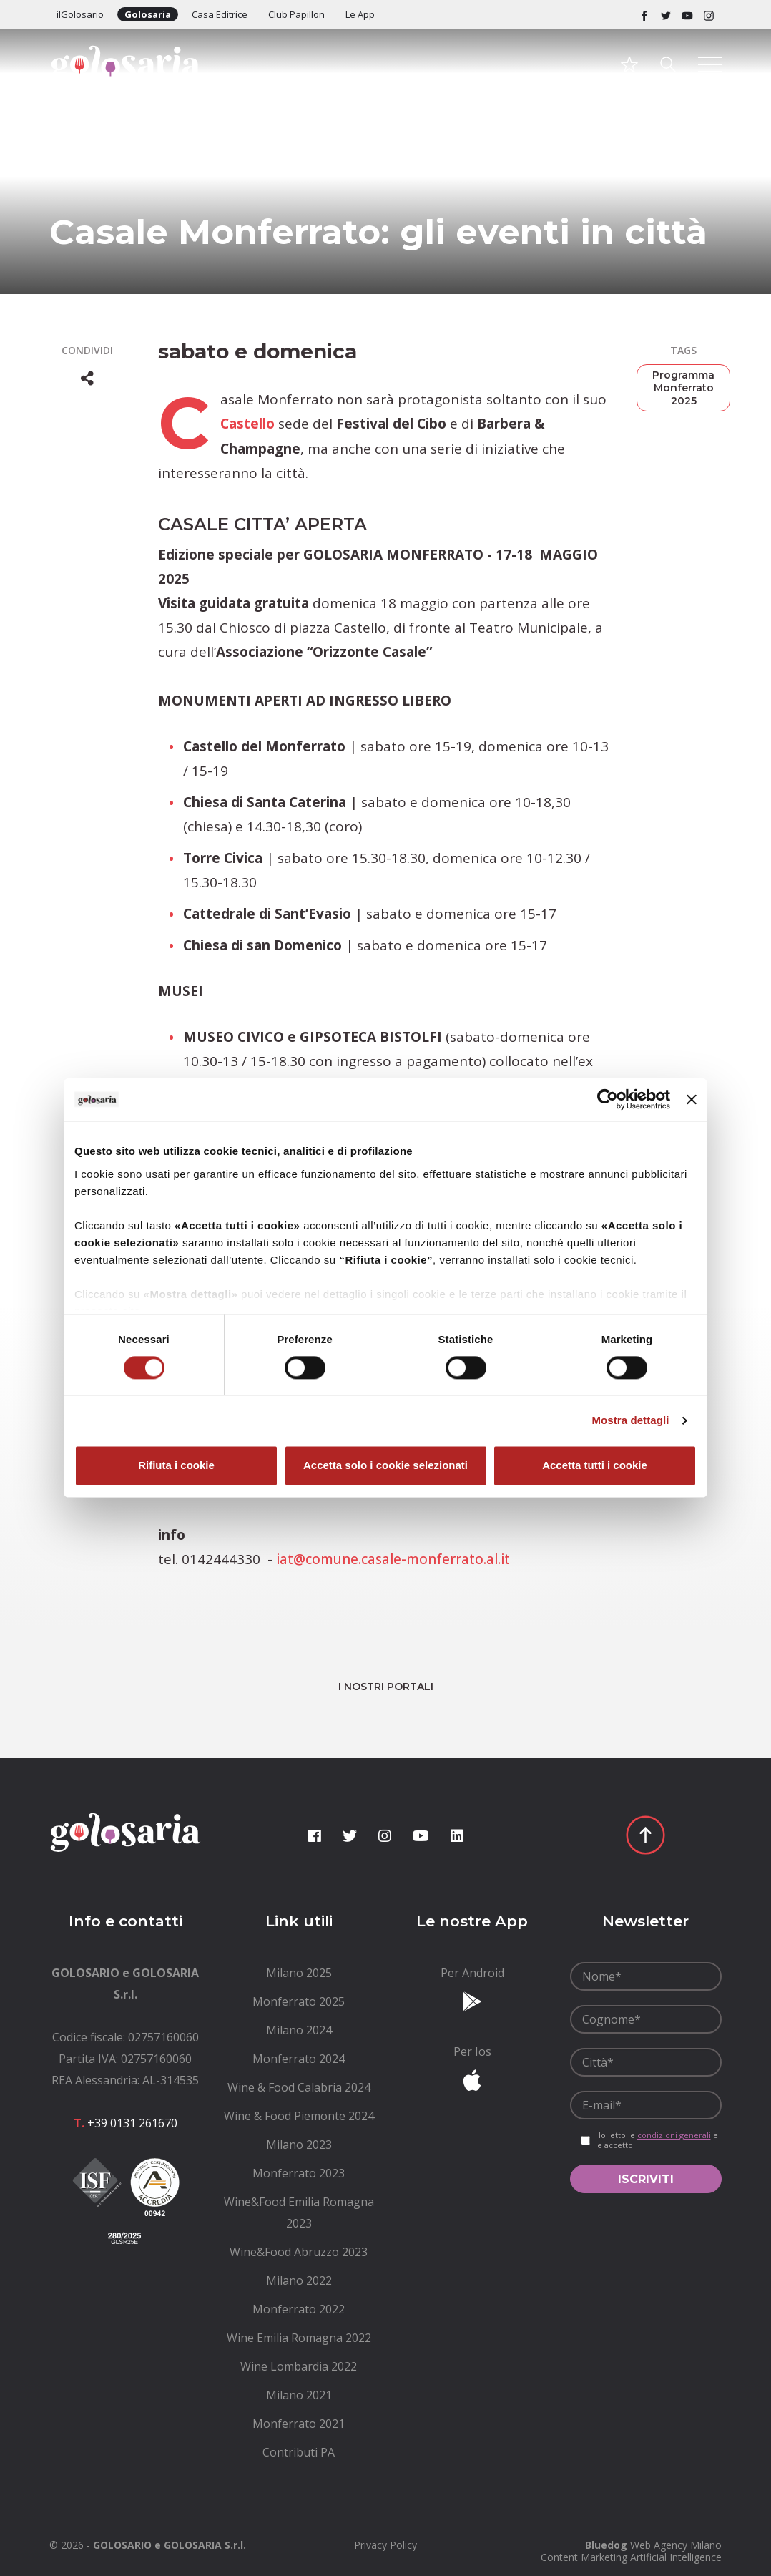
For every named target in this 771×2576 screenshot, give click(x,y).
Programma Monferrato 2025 (683, 388)
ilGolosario (80, 14)
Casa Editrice (219, 14)
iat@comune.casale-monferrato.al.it (394, 1558)
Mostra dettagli (630, 1420)
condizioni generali (674, 2133)
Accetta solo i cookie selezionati (385, 1466)
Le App (360, 14)
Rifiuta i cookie (176, 1466)
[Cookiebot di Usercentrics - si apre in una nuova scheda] (607, 1099)
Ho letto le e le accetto (656, 2139)
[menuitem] (299, 1971)
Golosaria (147, 14)
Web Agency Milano (676, 2543)
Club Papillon (296, 14)
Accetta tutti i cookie (594, 1466)
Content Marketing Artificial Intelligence (631, 2555)
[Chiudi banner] (692, 1099)
